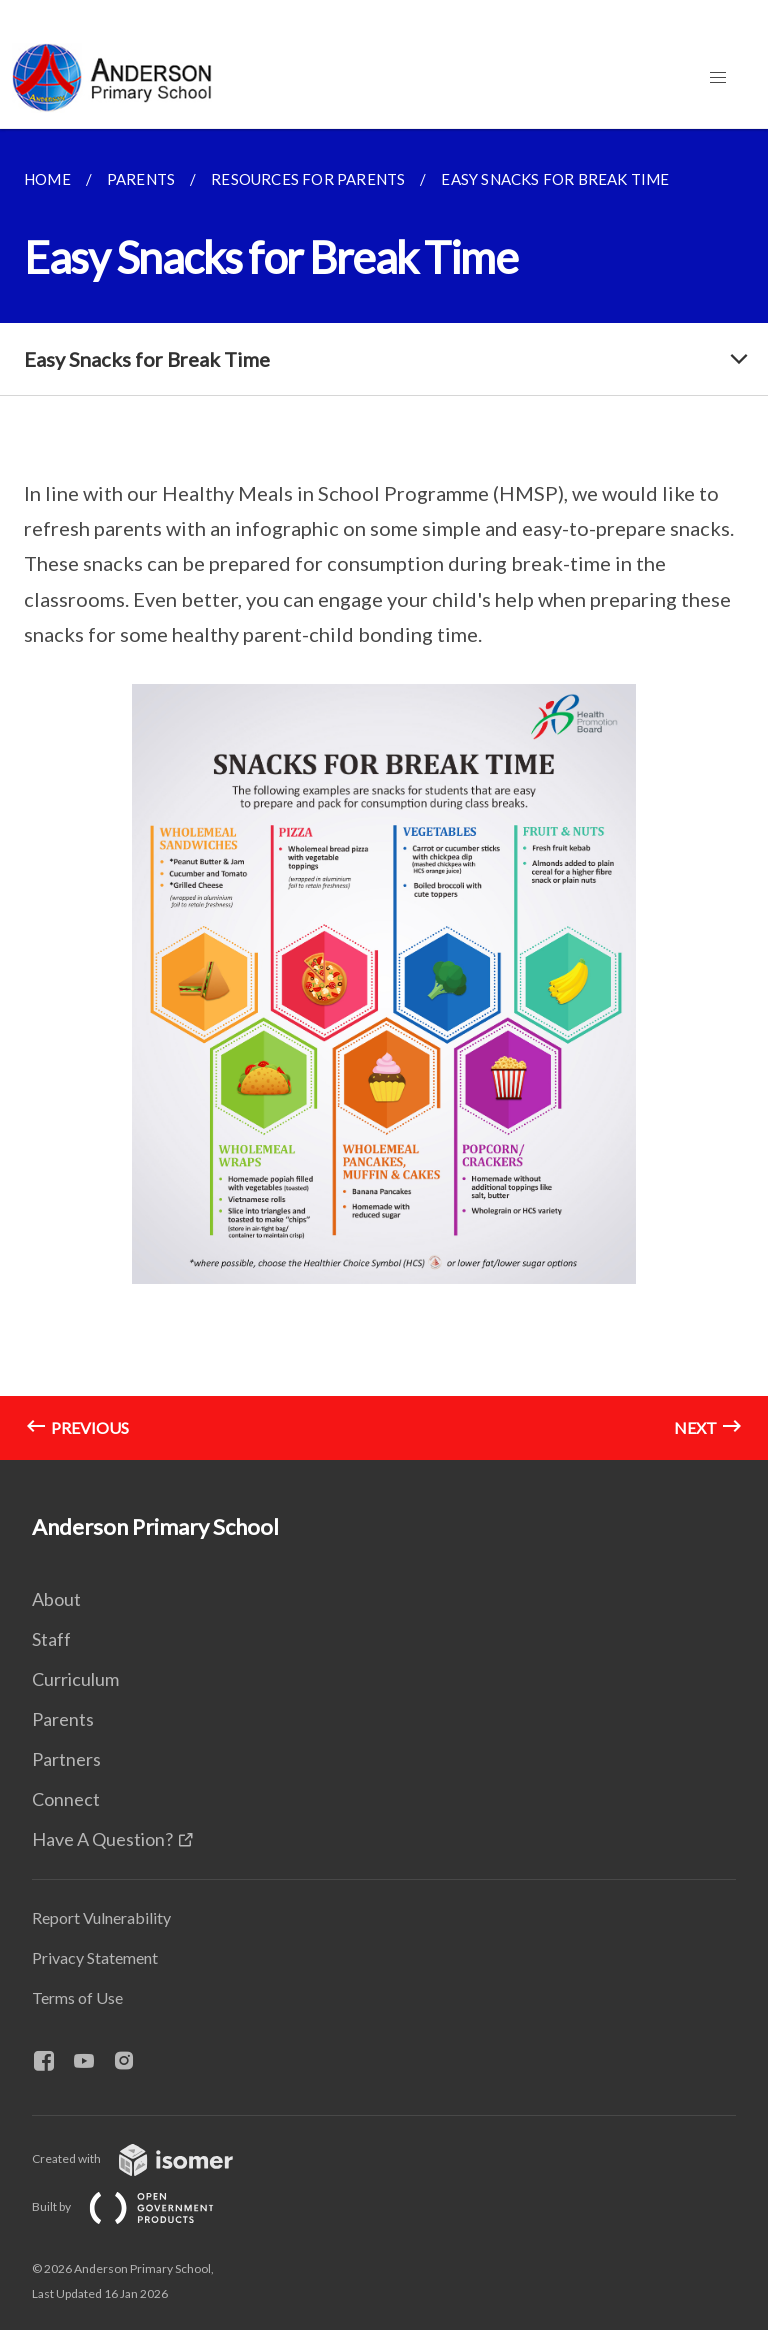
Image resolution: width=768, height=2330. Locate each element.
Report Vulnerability (101, 1917)
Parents (63, 1719)
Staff (51, 1639)
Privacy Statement (95, 1957)
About (56, 1599)
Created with (148, 2158)
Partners (66, 1759)
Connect (66, 1799)
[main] (384, 794)
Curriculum (75, 1679)
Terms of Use (77, 1997)
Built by (139, 2206)
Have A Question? (102, 1839)
